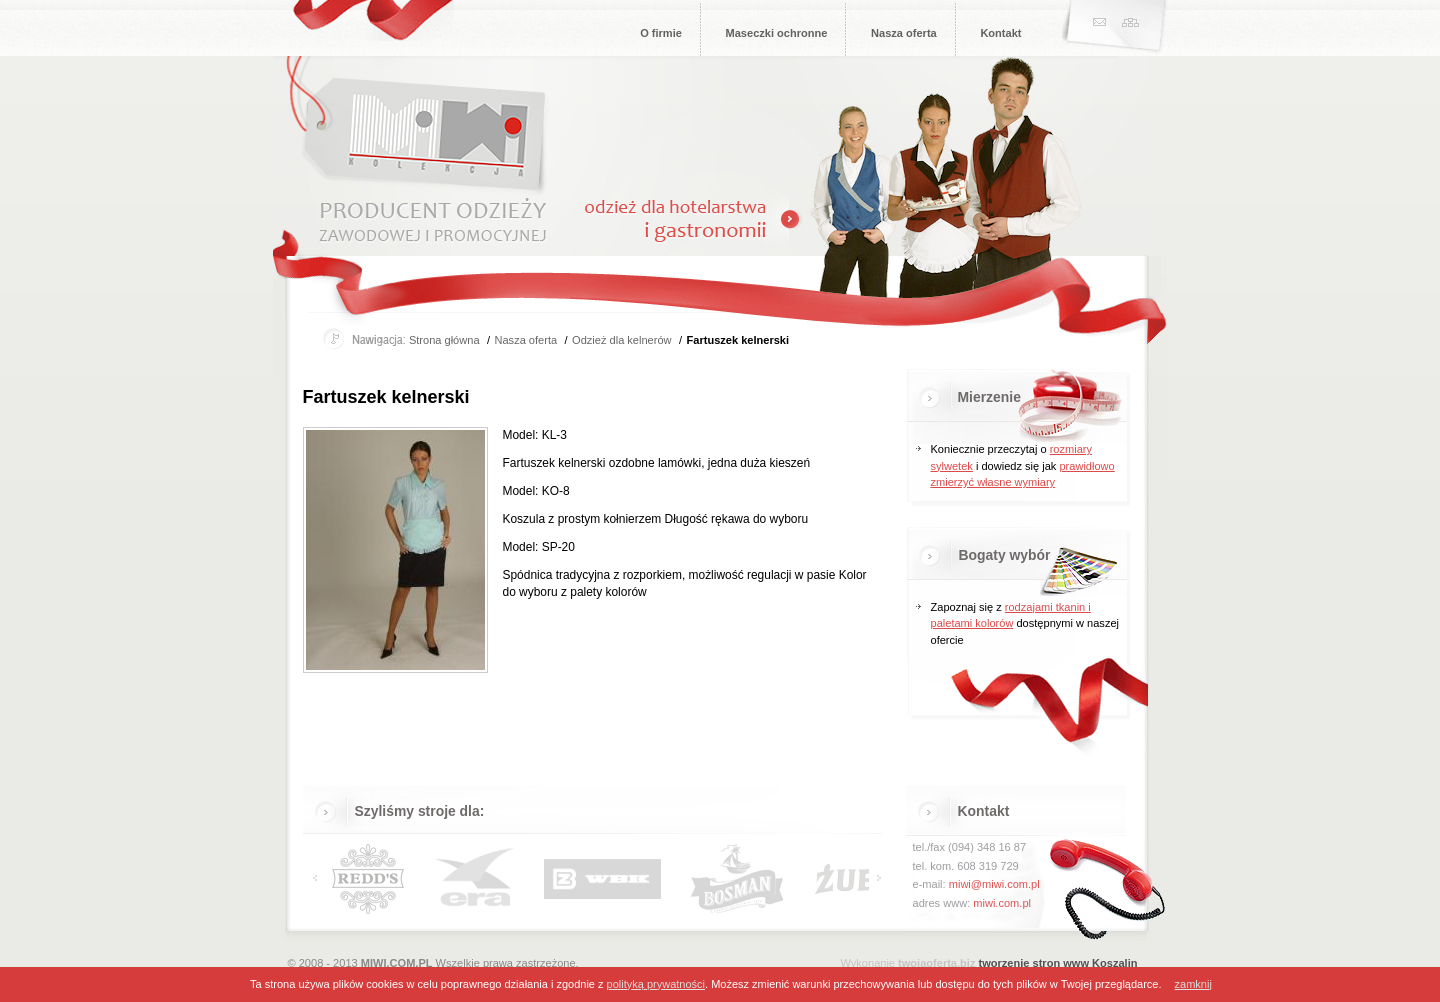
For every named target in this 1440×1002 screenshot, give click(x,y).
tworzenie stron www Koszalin (1058, 963)
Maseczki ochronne (777, 33)
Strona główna (444, 340)
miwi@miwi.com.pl (994, 884)
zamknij (1193, 984)
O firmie (661, 33)
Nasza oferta (904, 33)
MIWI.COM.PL (397, 963)
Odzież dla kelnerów (621, 340)
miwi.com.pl (1002, 903)
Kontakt (1000, 33)
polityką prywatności (656, 984)
